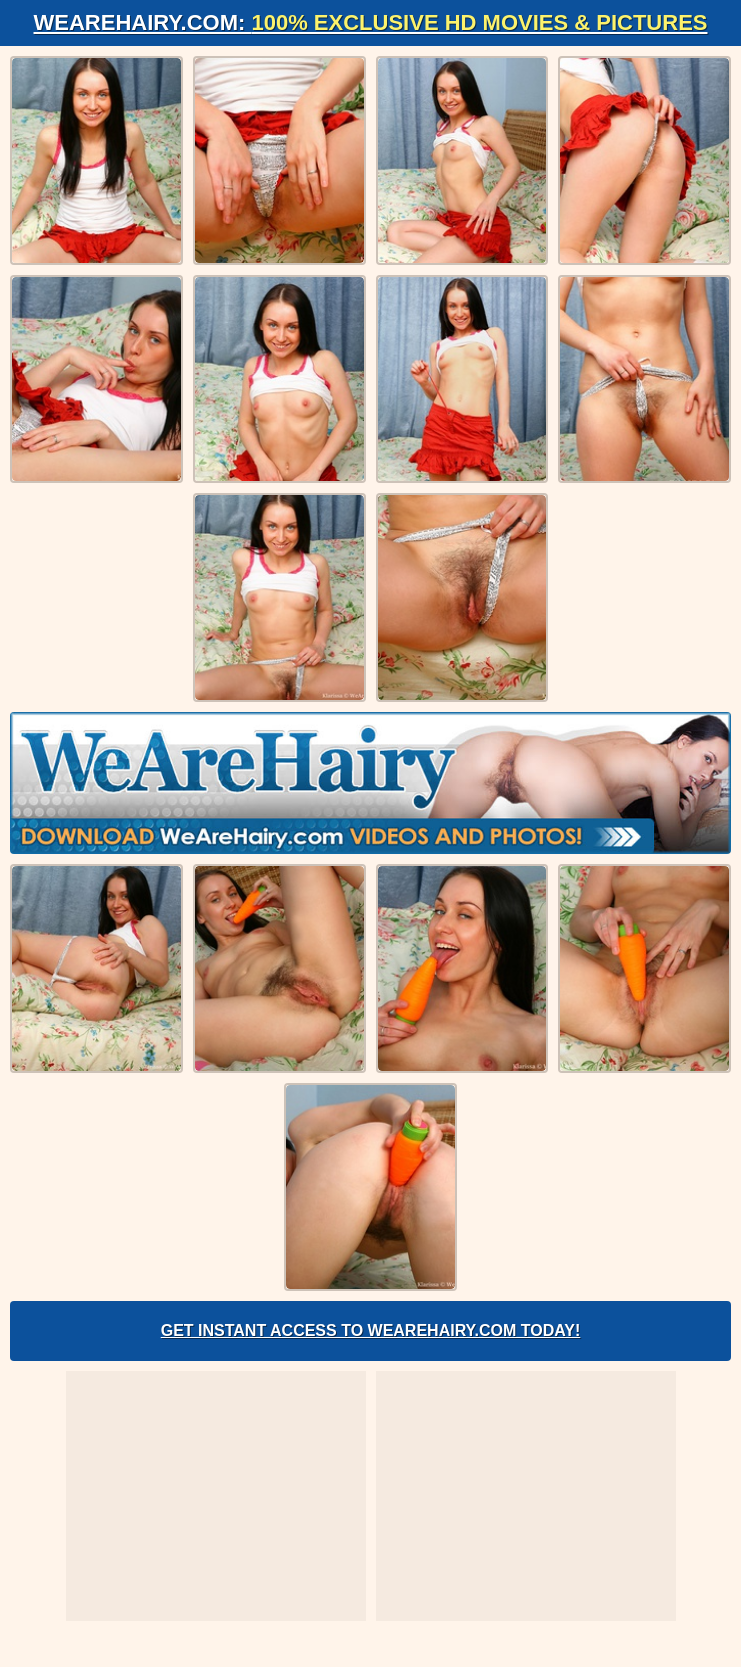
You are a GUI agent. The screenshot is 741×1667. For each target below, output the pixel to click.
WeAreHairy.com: (371, 22)
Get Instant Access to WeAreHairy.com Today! (371, 1330)
